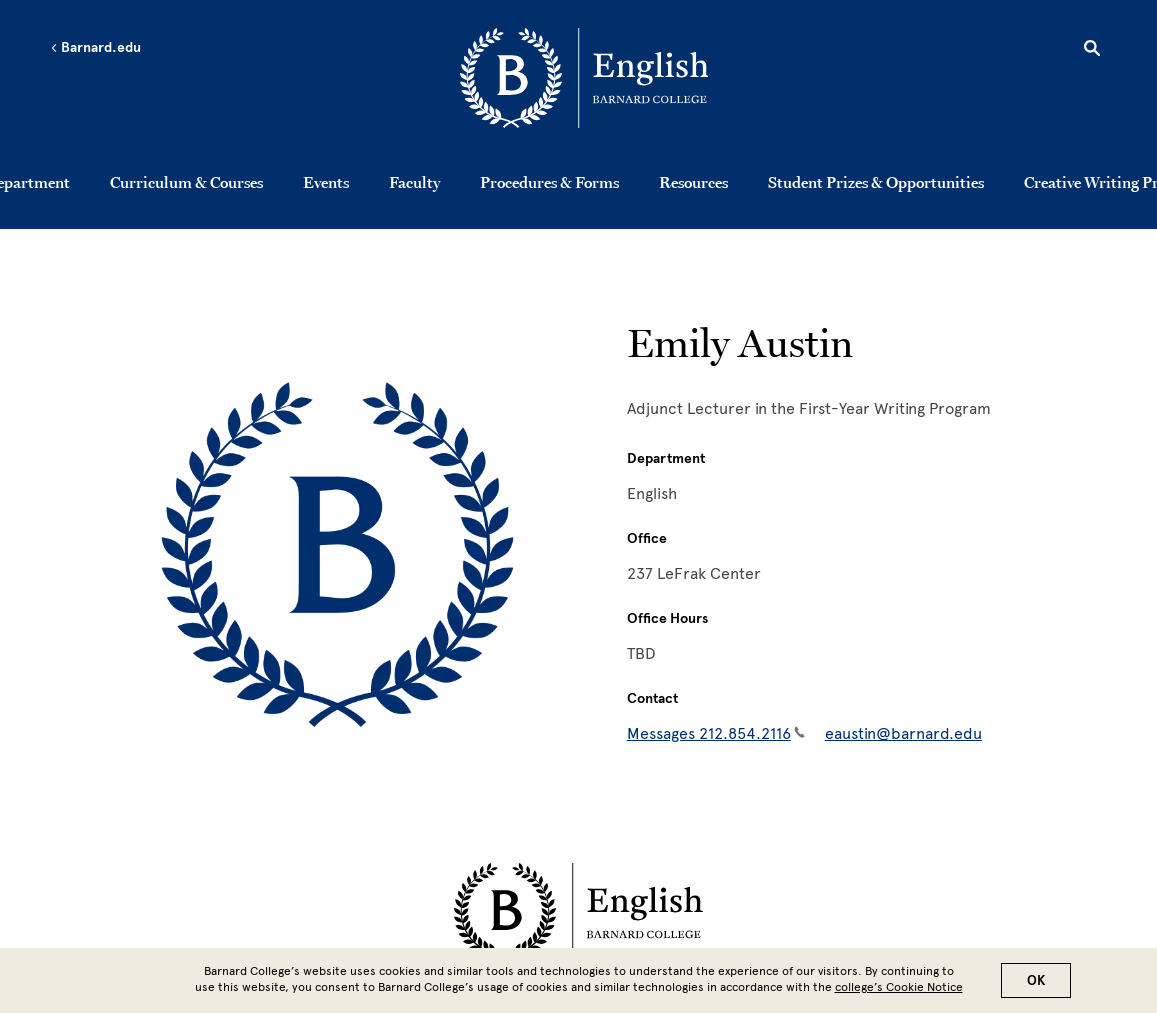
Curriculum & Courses (186, 182)
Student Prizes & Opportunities (876, 182)
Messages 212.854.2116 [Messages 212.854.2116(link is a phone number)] (716, 733)
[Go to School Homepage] (584, 81)
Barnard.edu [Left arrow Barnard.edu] (95, 48)
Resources (693, 182)
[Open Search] (1092, 51)
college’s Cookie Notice (899, 987)
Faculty (414, 182)
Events (326, 182)
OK (1036, 980)
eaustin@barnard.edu (903, 733)
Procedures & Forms (549, 182)
